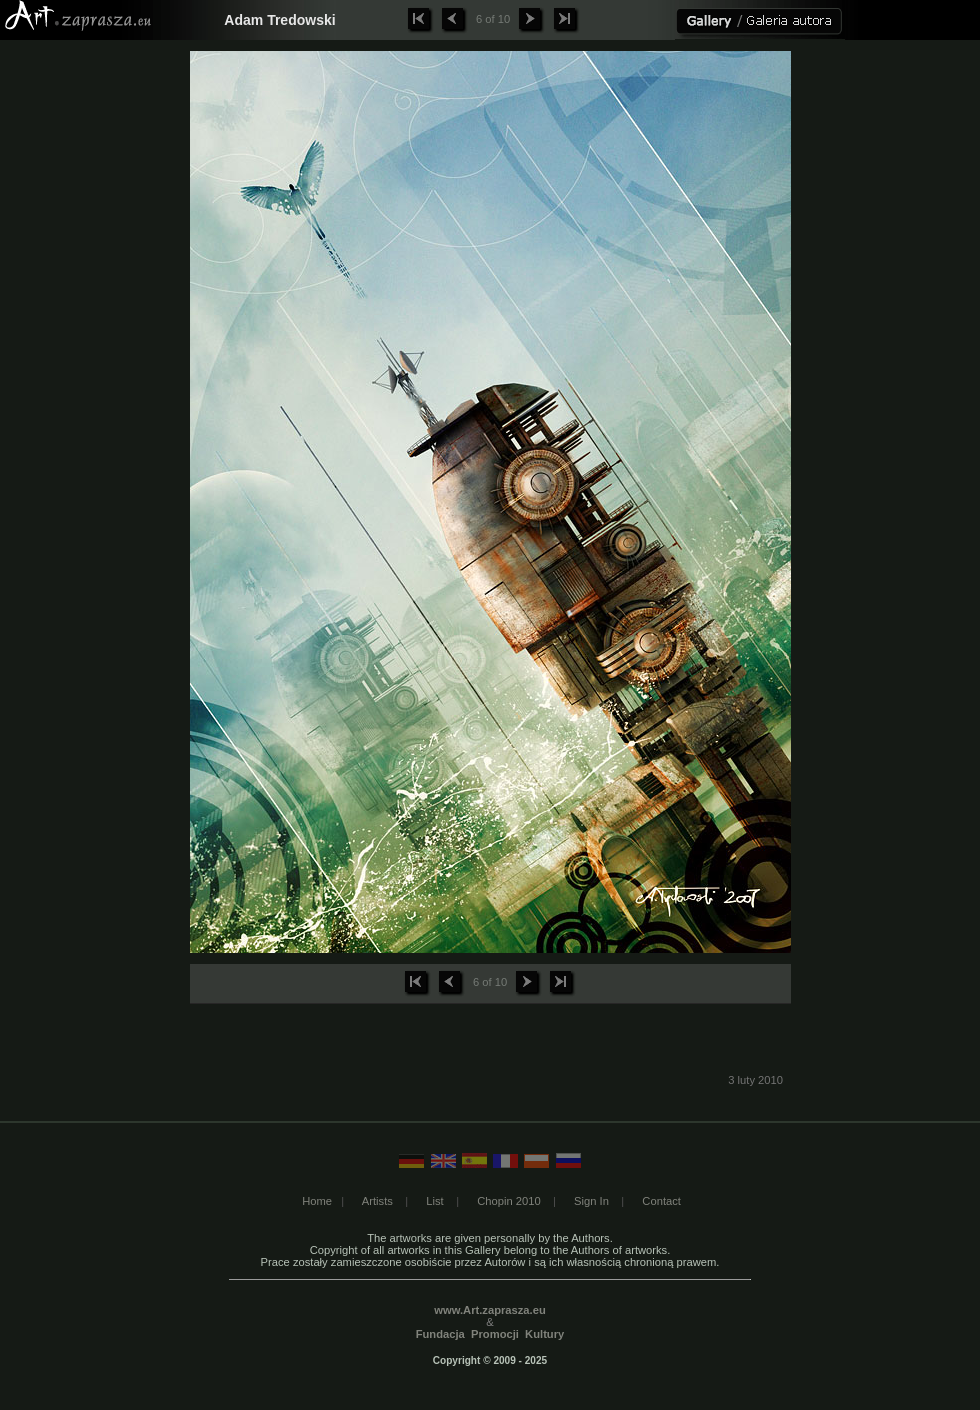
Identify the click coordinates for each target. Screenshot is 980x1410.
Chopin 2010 (508, 1201)
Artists (377, 1201)
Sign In (591, 1201)
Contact (661, 1201)
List (434, 1201)
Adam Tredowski (279, 20)
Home (317, 1201)
